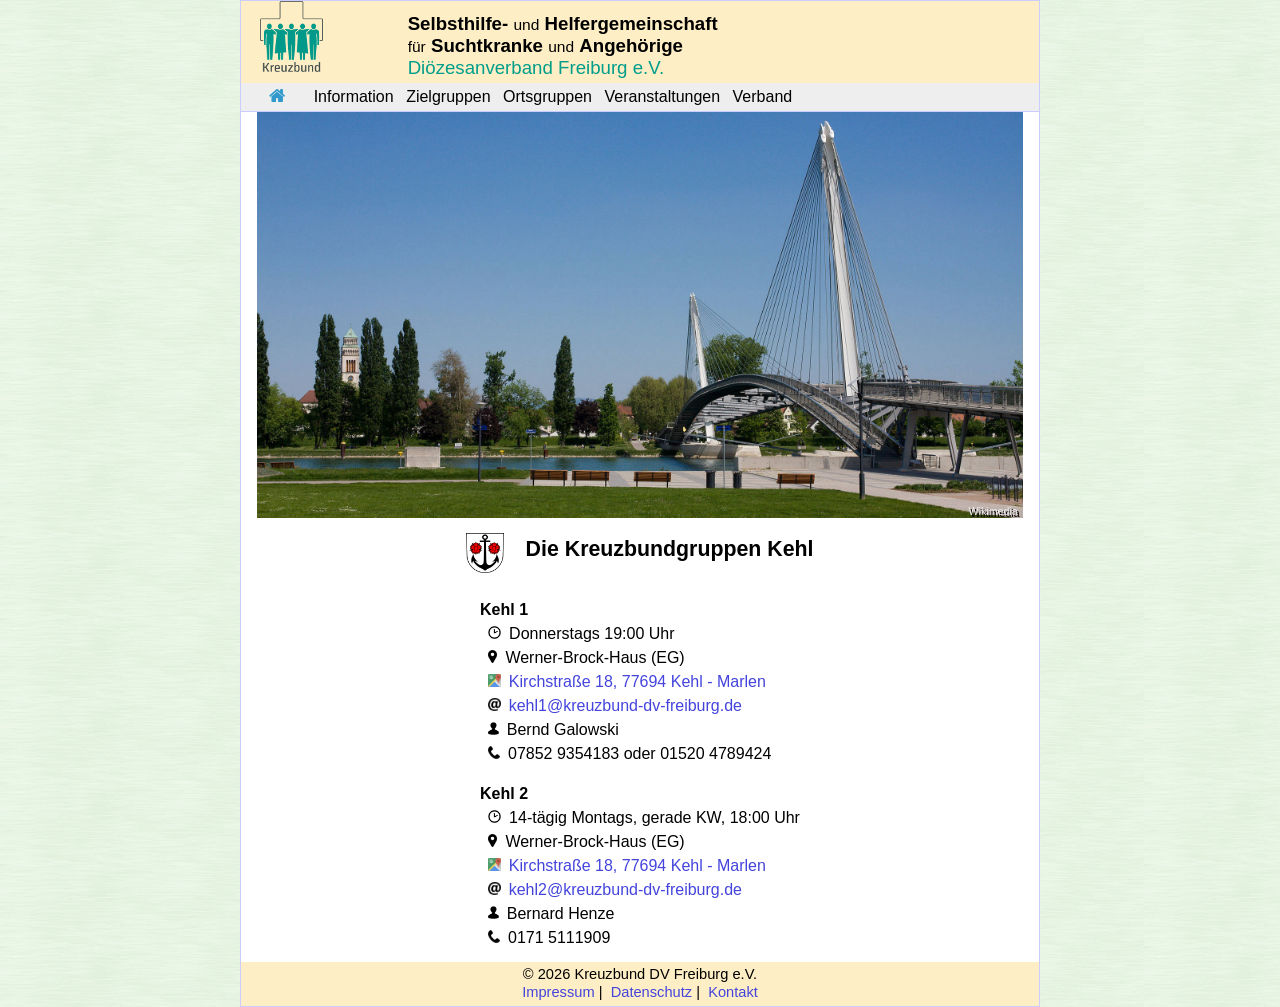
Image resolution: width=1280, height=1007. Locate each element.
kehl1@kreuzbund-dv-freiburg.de (625, 705)
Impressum (558, 992)
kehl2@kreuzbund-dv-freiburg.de (625, 889)
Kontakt (733, 992)
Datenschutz (651, 992)
